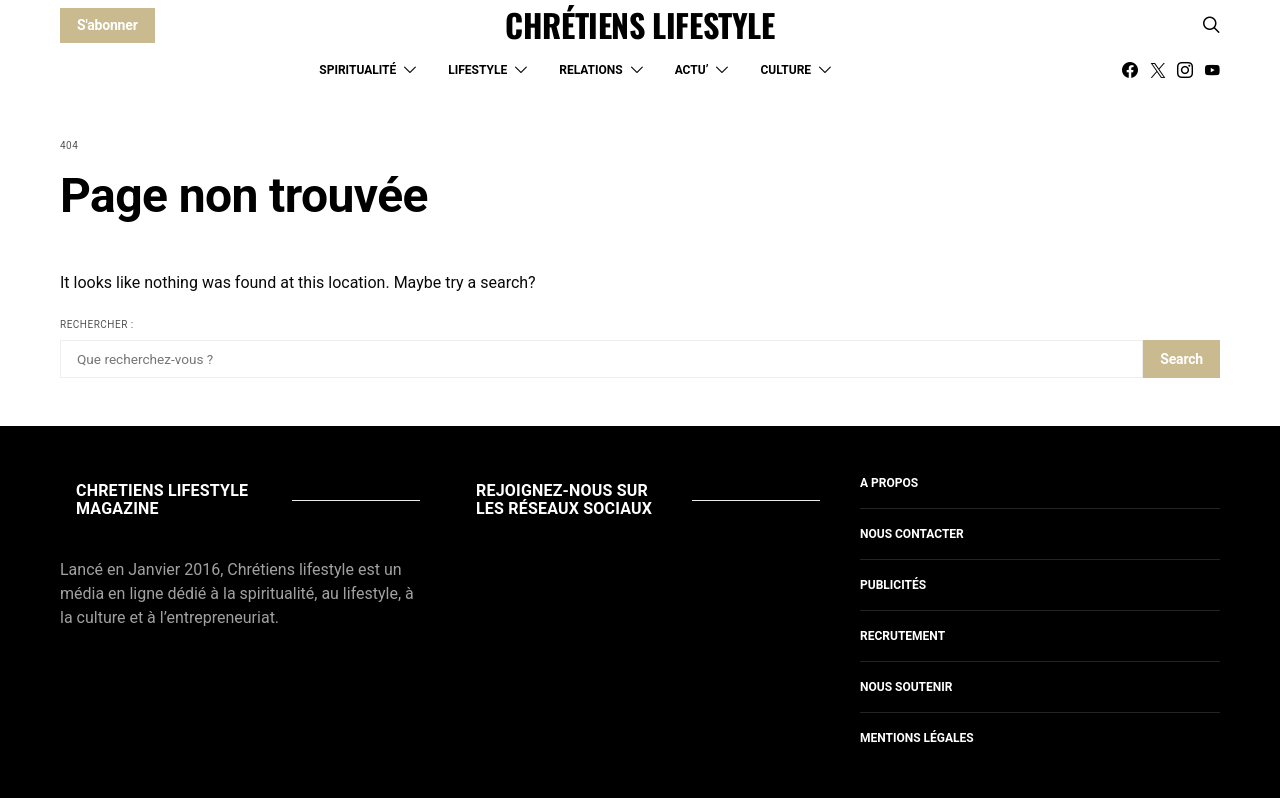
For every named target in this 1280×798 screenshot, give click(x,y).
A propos (889, 483)
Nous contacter (912, 534)
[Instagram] (1185, 70)
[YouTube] (1212, 70)
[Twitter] (1158, 70)
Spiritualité (357, 70)
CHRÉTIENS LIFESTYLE (639, 25)
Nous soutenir (906, 687)
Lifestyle (477, 70)
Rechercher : (97, 324)
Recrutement (902, 636)
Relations (590, 70)
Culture (785, 70)
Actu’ (692, 70)
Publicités (893, 585)
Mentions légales (917, 738)
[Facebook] (1130, 70)
